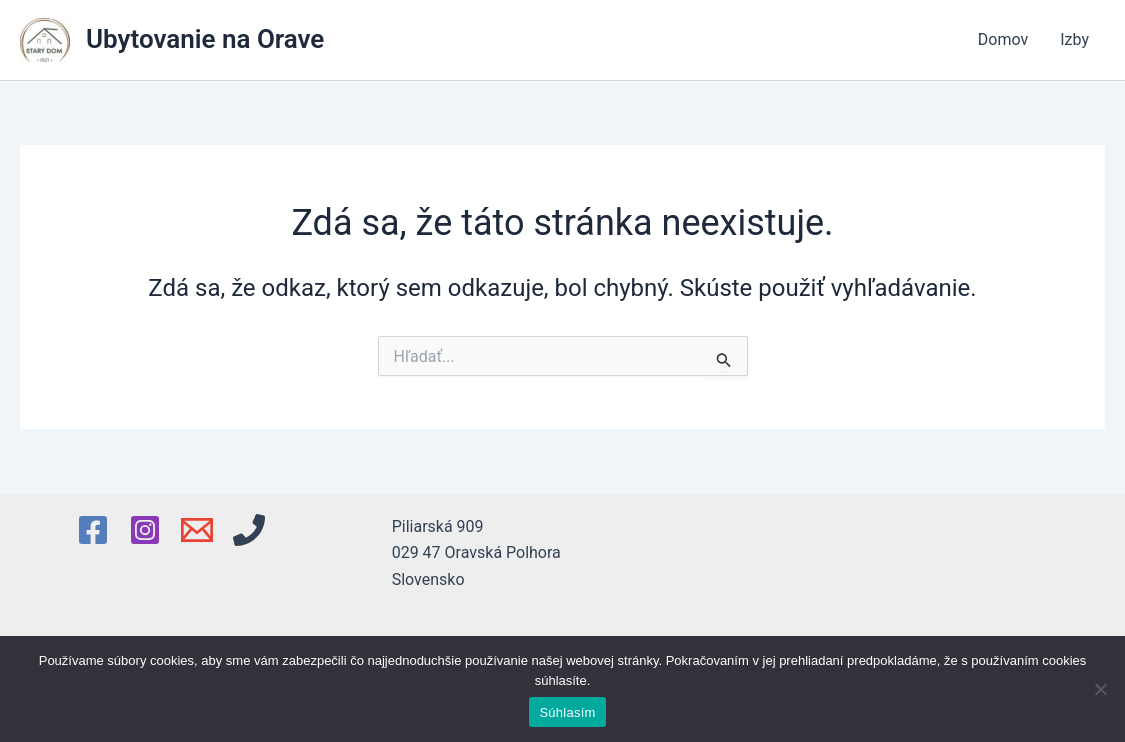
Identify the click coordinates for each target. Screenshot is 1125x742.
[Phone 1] (249, 530)
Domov (1003, 39)
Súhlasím (567, 712)
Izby (1074, 39)
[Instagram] (145, 530)
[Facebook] (93, 530)
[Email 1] (197, 530)
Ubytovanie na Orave (205, 39)
